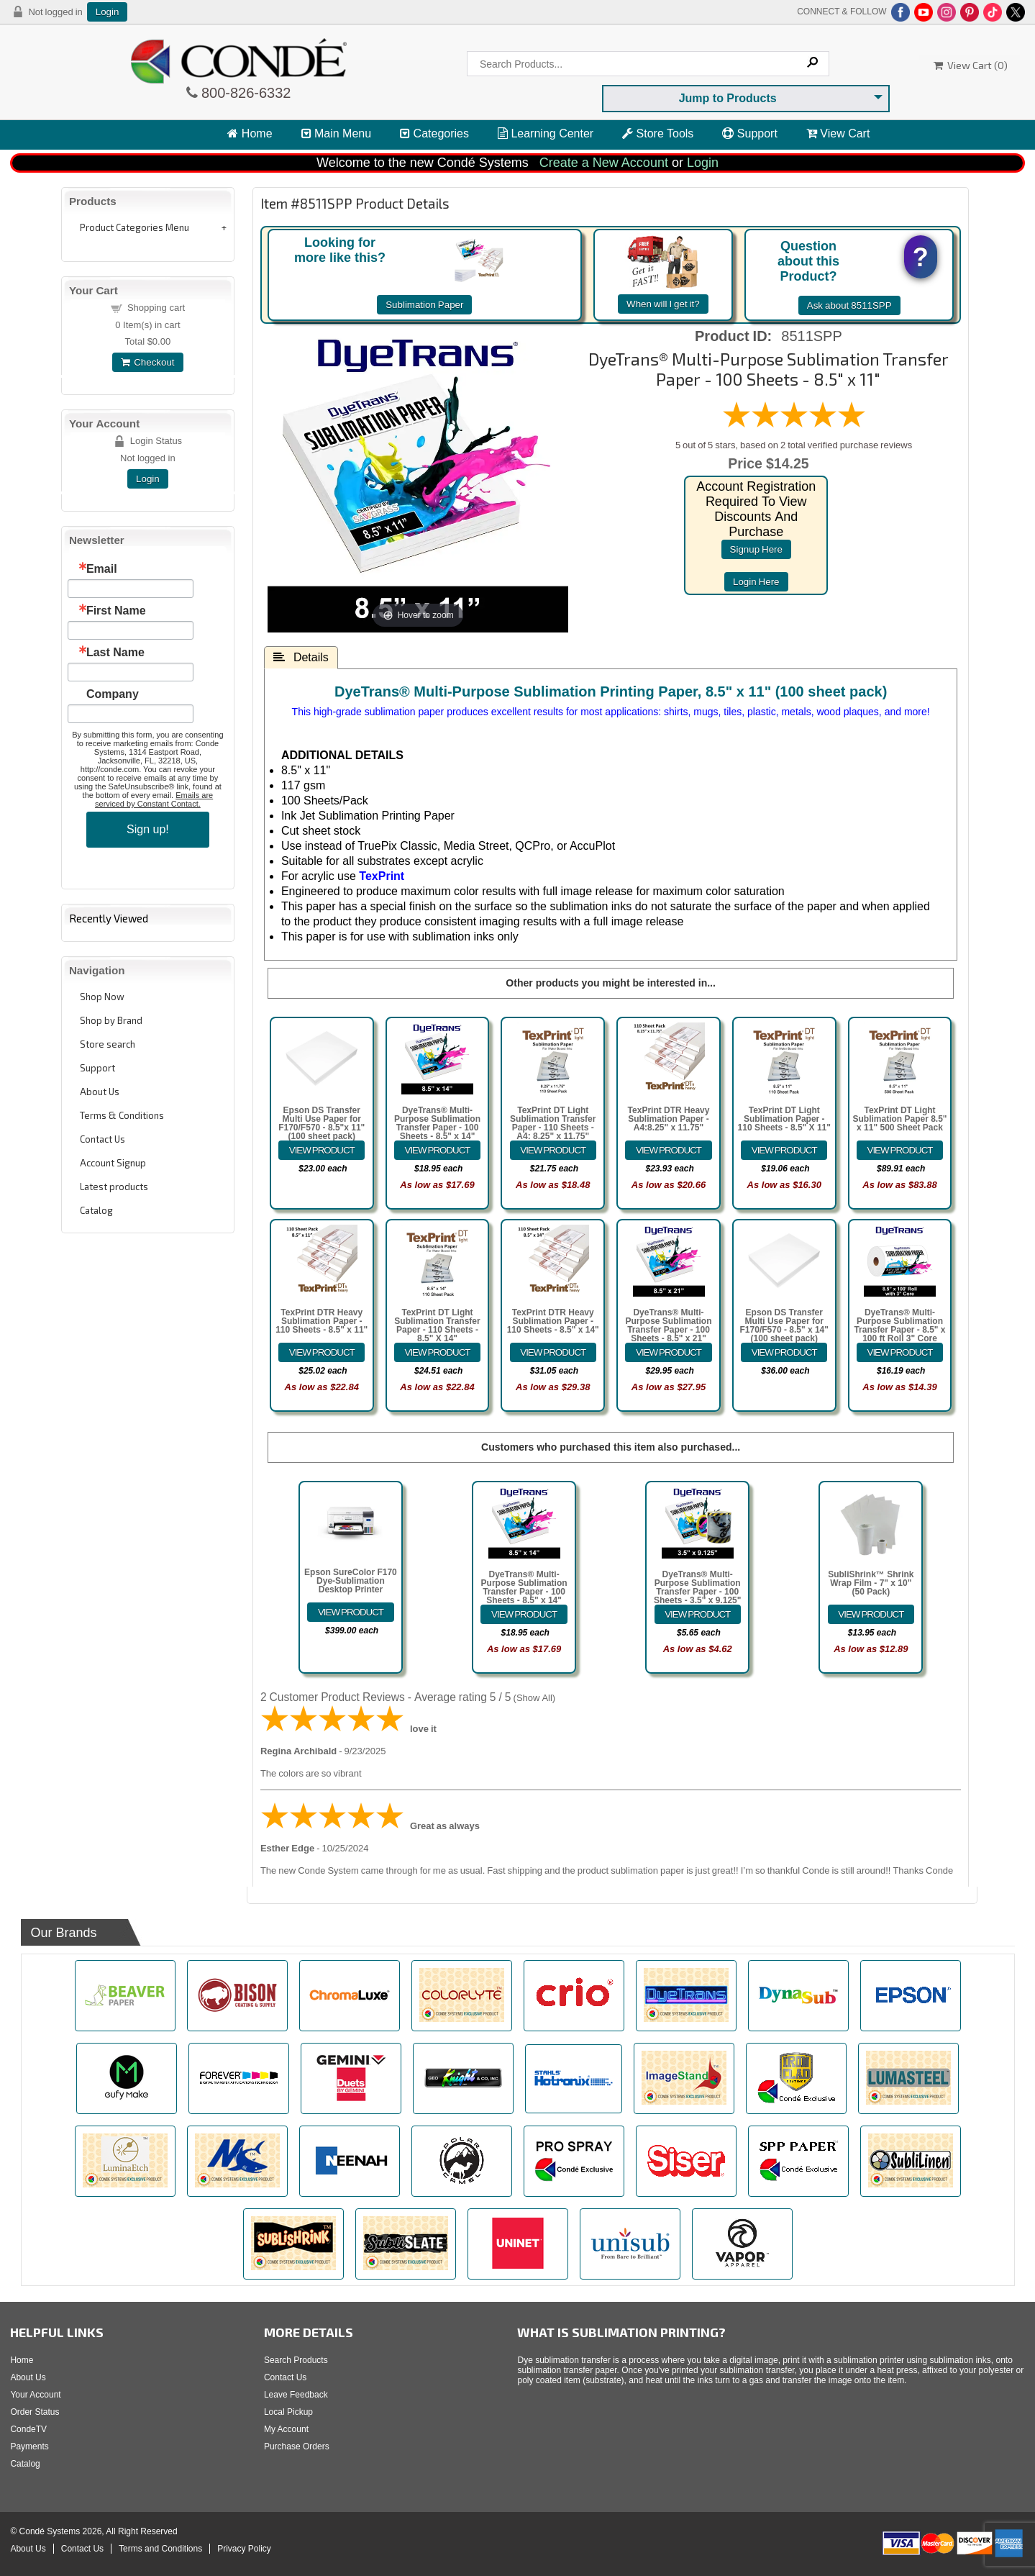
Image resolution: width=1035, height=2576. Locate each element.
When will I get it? (663, 304)
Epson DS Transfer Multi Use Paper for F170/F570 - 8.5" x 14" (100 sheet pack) (784, 1325)
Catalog (96, 1210)
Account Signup (113, 1163)
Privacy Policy (244, 2549)
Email (101, 569)
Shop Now (102, 996)
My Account (286, 2429)
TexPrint (381, 876)
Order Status (34, 2412)
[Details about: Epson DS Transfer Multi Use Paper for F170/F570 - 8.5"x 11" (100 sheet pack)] (321, 1150)
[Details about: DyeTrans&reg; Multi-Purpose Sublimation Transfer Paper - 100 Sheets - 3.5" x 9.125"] (698, 1614)
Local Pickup (288, 2412)
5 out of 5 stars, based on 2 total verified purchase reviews (793, 445)
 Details (301, 657)
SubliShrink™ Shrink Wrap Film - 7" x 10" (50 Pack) (870, 1583)
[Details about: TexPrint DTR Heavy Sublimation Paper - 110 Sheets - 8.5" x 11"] (321, 1352)
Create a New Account (603, 162)
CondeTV (28, 2429)
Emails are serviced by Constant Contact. (154, 799)
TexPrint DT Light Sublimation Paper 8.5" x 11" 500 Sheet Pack (899, 1119)
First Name (116, 611)
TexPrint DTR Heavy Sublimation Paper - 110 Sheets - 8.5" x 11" (321, 1321)
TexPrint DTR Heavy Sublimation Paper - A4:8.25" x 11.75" (669, 1119)
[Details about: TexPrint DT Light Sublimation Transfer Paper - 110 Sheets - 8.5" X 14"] (437, 1352)
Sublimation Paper (424, 304)
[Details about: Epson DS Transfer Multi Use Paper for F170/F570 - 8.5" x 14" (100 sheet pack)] (784, 1352)
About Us (99, 1091)
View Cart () (971, 65)
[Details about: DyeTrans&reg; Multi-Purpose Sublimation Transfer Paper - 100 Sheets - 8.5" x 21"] (668, 1352)
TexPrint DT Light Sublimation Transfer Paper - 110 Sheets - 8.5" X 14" (437, 1325)
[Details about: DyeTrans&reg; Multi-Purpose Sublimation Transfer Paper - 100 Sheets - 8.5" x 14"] (437, 1150)
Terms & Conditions (122, 1115)
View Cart (838, 133)
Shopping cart (156, 307)
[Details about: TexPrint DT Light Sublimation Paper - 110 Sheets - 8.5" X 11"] (784, 1150)
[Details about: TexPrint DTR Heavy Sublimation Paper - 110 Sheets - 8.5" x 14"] (553, 1352)
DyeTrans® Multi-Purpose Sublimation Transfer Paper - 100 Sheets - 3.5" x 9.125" (697, 1587)
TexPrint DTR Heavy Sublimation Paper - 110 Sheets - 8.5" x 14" (553, 1321)
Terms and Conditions (160, 2549)
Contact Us (102, 1139)
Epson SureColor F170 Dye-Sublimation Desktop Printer (350, 1581)
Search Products (296, 2360)
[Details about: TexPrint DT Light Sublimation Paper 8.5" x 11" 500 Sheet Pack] (900, 1150)
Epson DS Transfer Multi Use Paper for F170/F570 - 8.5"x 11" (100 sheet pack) (321, 1123)
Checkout (147, 362)
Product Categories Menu (134, 227)
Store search (107, 1044)
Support (749, 133)
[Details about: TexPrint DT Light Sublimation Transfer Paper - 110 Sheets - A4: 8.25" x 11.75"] (553, 1150)
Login (107, 12)
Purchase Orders (296, 2446)
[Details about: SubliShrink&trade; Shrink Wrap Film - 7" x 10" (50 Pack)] (871, 1614)
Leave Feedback (296, 2395)
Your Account (35, 2395)
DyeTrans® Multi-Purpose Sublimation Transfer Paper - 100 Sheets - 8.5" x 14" (437, 1123)
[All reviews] (794, 425)
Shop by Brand (111, 1020)
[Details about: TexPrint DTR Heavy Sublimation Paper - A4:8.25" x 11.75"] (668, 1150)
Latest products (114, 1186)
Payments (29, 2446)
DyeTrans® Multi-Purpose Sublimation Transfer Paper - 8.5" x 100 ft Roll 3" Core (899, 1325)
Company (112, 694)
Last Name (115, 652)
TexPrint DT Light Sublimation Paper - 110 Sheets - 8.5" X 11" (784, 1119)
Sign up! (148, 829)
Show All (534, 1697)
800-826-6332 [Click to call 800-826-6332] (244, 93)
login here (756, 581)
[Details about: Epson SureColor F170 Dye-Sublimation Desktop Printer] (350, 1612)
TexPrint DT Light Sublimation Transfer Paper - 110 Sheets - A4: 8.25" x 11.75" (553, 1123)
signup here (756, 549)
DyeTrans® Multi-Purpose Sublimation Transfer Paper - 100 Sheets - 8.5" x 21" (669, 1325)
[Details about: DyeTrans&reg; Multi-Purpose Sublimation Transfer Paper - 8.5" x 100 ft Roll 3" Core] (900, 1352)
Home (249, 133)
